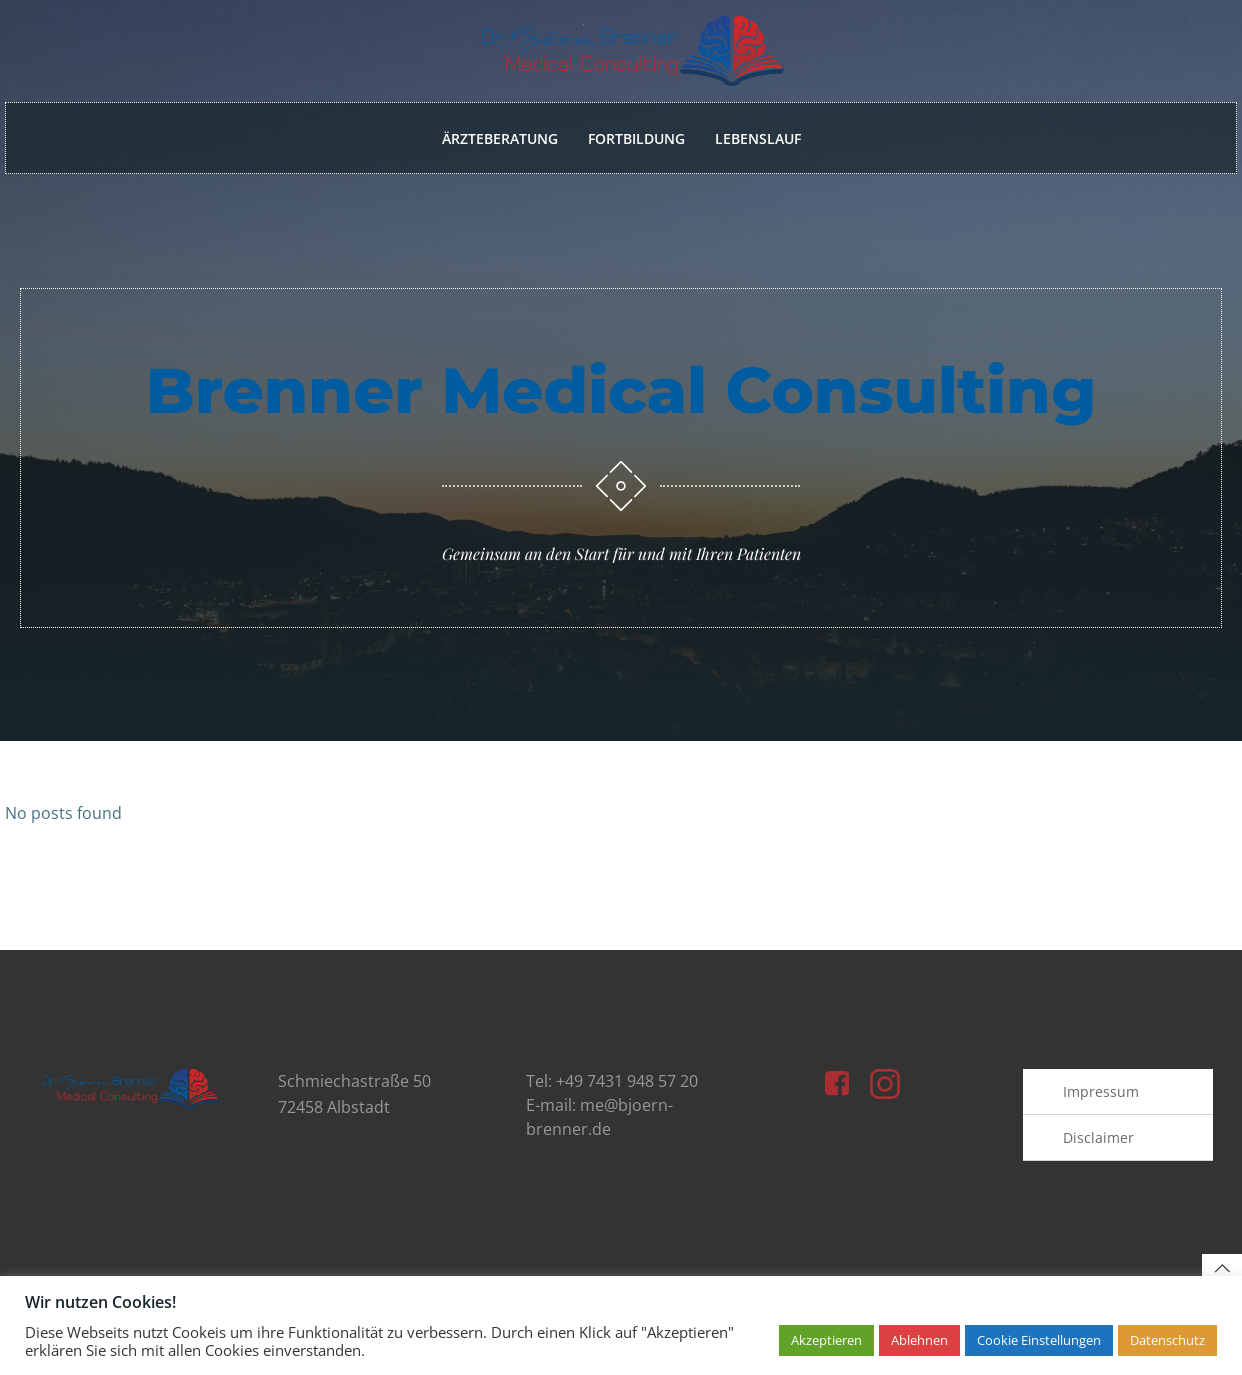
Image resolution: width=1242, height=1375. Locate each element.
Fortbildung (636, 138)
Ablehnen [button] (919, 1340)
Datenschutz (1167, 1340)
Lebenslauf (758, 138)
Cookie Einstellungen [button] (1039, 1340)
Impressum (1102, 1097)
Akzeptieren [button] (826, 1340)
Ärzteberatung (500, 138)
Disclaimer (1099, 1143)
